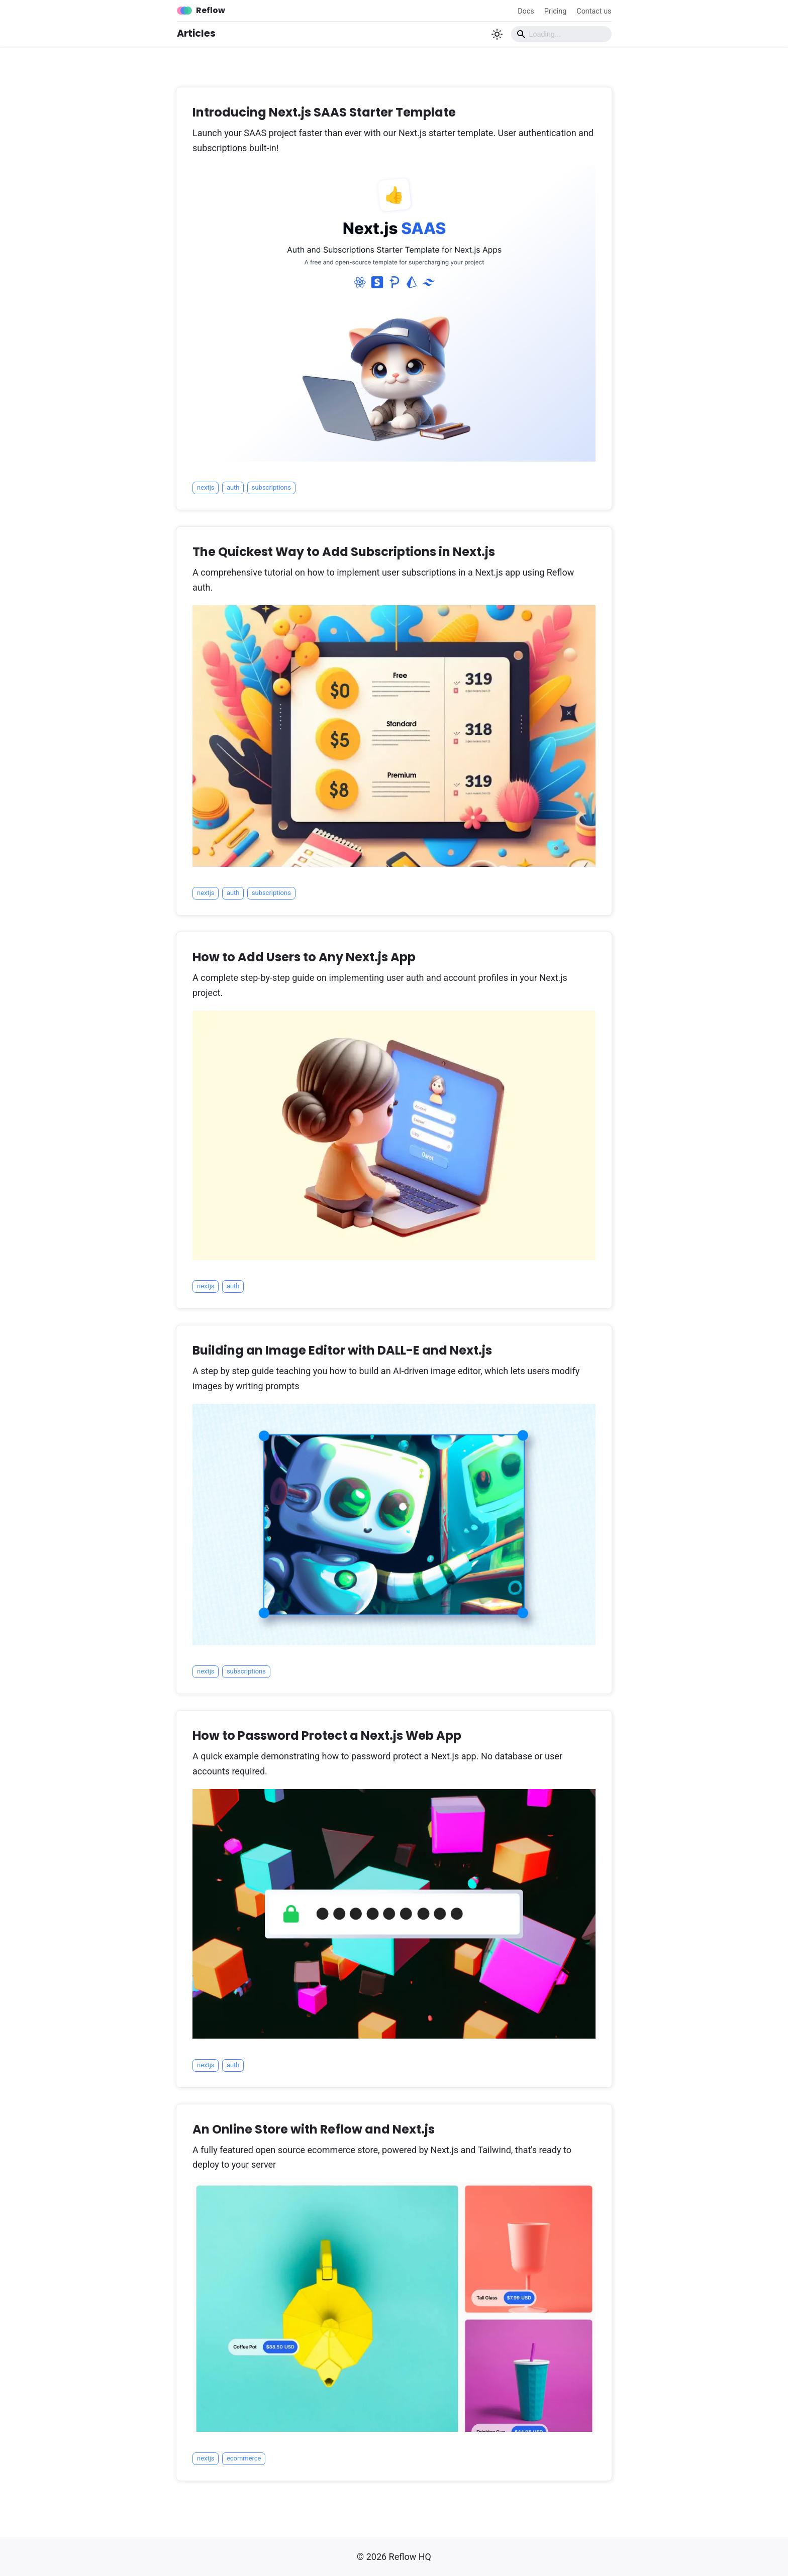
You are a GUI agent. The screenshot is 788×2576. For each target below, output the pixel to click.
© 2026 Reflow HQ (394, 2556)
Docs (526, 11)
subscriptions (271, 487)
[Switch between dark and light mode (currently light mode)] (497, 34)
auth (233, 487)
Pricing (555, 11)
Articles (196, 33)
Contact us (593, 11)
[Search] (561, 34)
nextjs (205, 487)
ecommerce (244, 2458)
